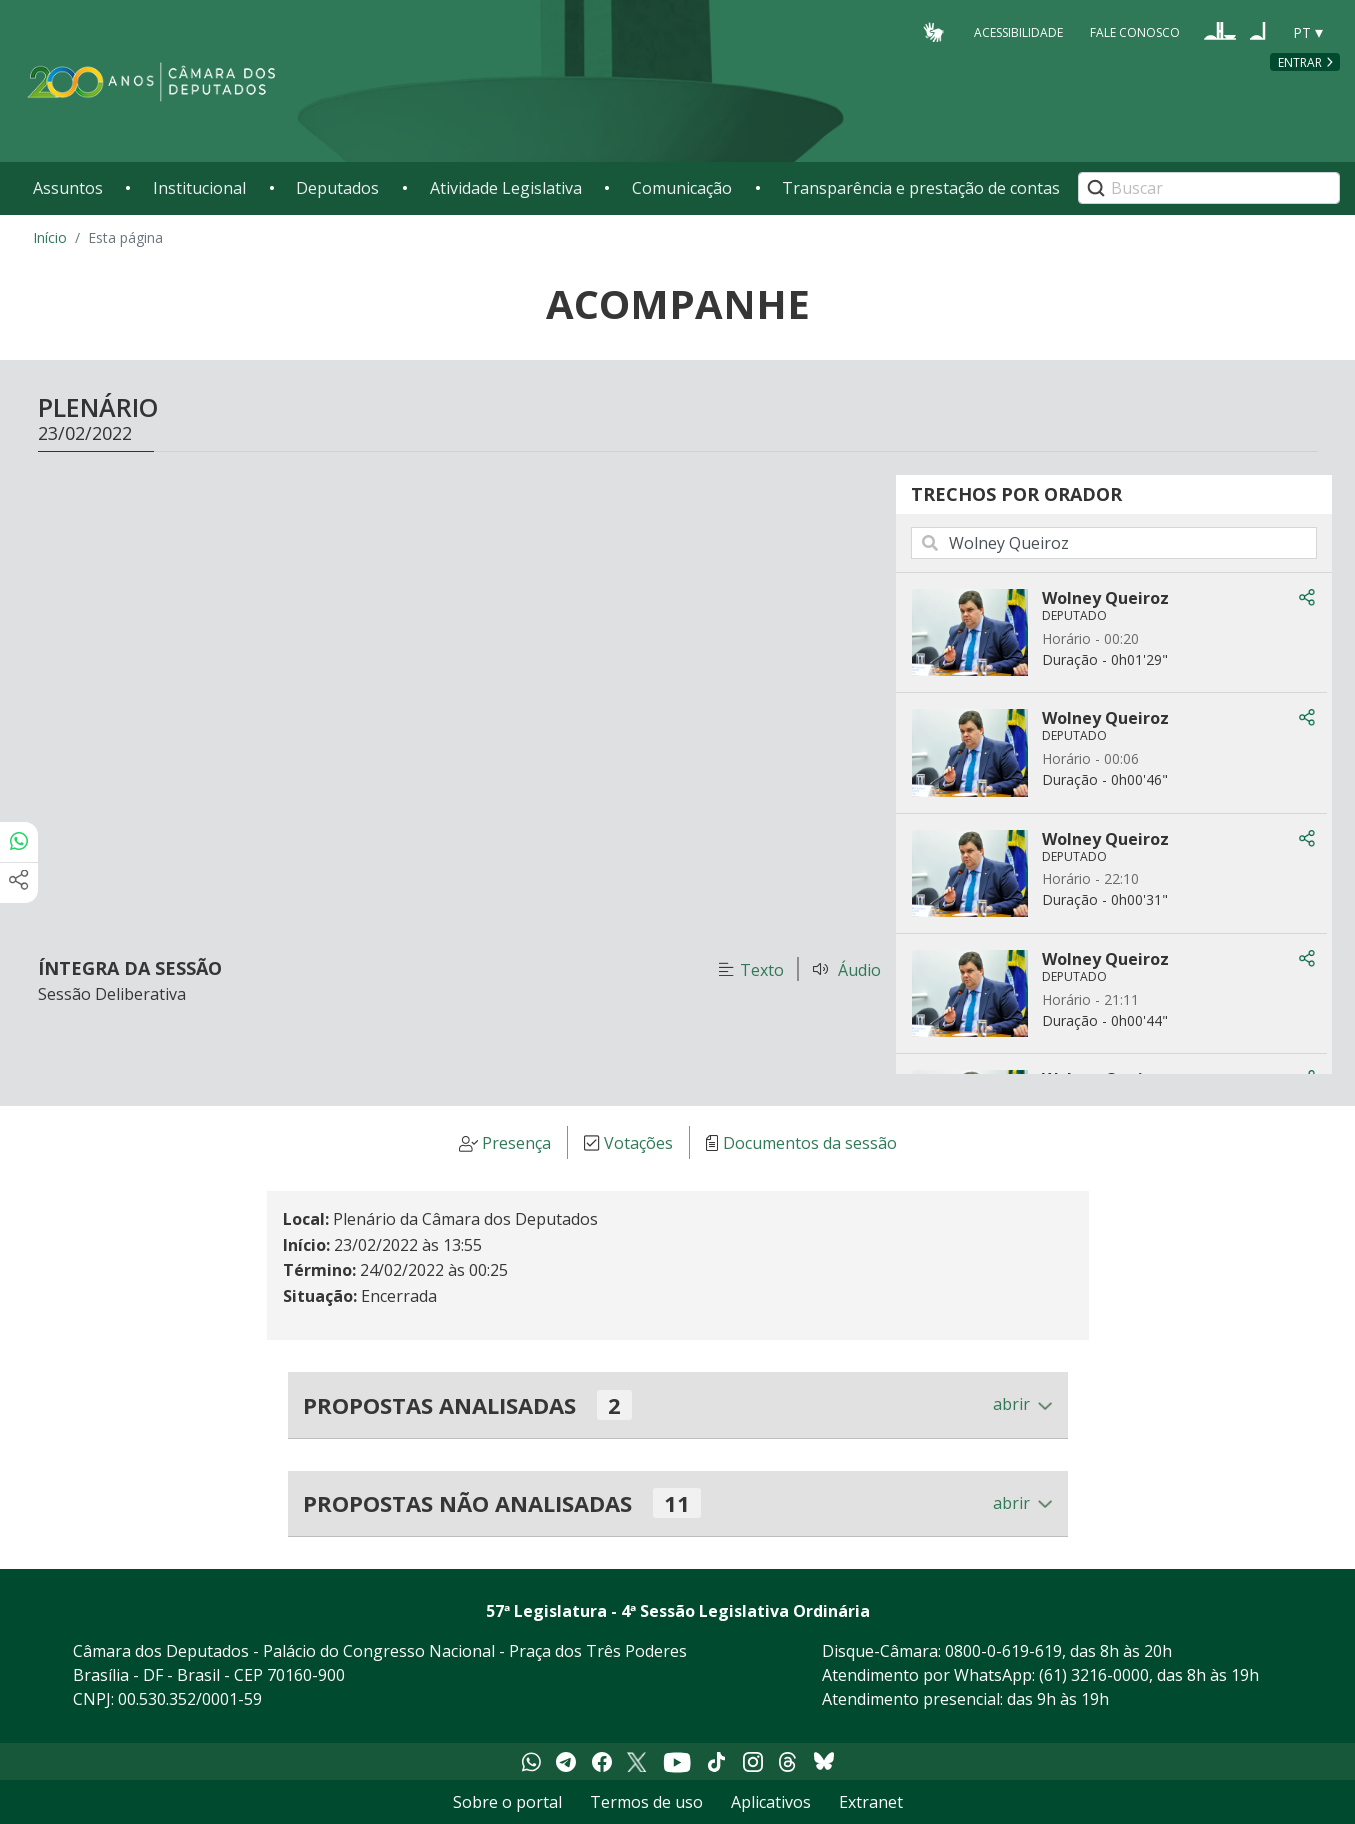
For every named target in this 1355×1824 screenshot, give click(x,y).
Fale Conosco (1135, 31)
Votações (638, 1143)
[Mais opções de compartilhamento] (19, 883)
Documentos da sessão (810, 1143)
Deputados (337, 188)
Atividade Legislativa (506, 188)
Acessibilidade (1018, 31)
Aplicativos (771, 1802)
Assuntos (68, 188)
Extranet (871, 1802)
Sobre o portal (507, 1802)
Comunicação (682, 188)
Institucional (199, 188)
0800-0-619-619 (1003, 1651)
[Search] (1209, 188)
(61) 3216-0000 (1094, 1675)
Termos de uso (646, 1802)
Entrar (1300, 62)
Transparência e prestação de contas (921, 188)
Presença (516, 1143)
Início (50, 237)
